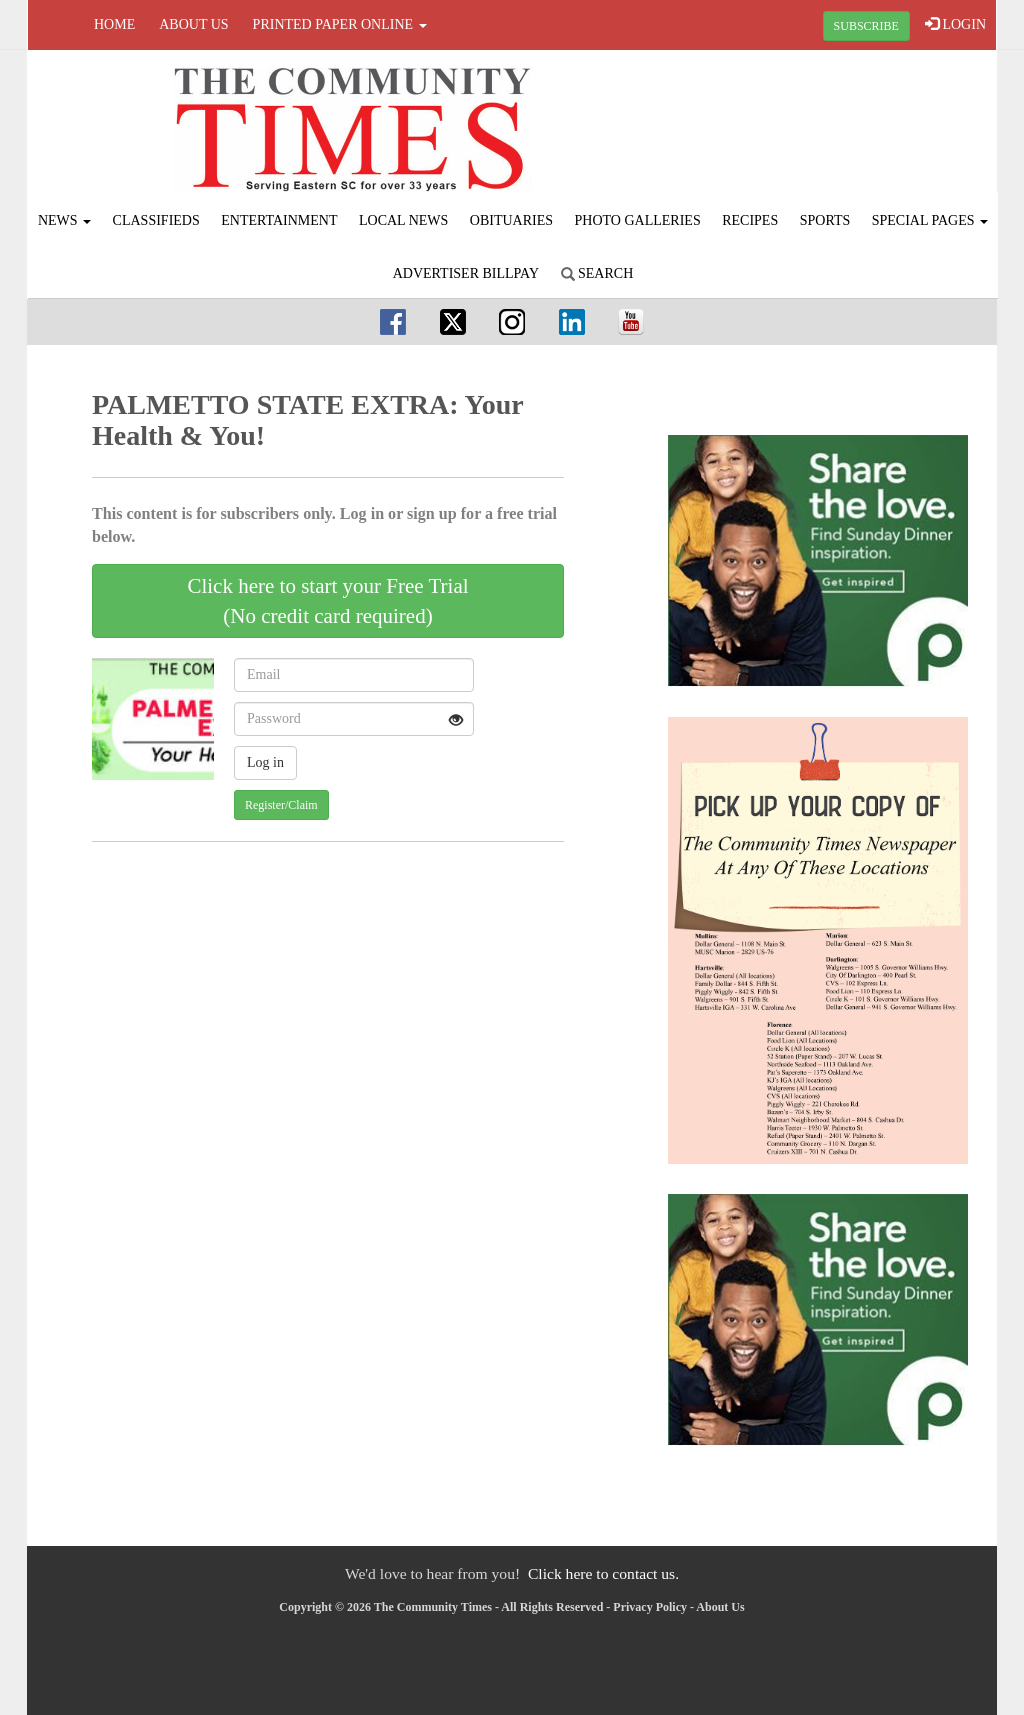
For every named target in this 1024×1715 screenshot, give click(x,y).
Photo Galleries (638, 220)
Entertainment (279, 220)
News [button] (64, 220)
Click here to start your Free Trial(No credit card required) (327, 601)
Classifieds (156, 220)
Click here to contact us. (603, 1573)
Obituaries (511, 220)
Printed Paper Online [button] (340, 24)
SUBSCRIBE (866, 26)
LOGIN (955, 24)
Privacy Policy (650, 1607)
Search (597, 273)
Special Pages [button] (930, 220)
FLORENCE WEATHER (834, 125)
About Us (193, 24)
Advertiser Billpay (466, 273)
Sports (825, 220)
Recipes (750, 220)
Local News (403, 220)
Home (114, 24)
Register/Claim (281, 805)
